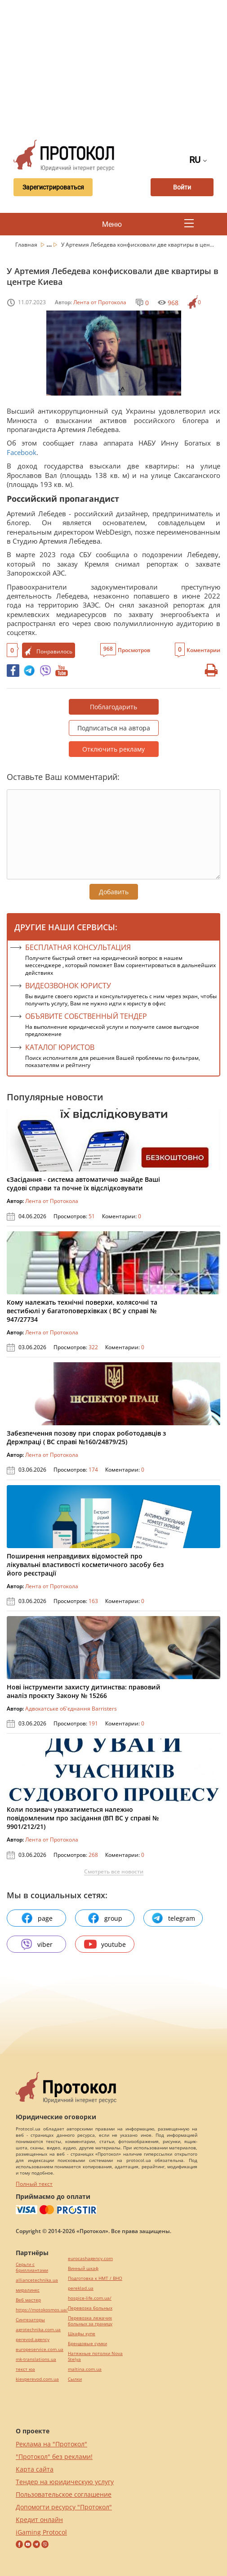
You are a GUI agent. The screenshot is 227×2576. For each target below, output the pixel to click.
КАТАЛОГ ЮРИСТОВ (59, 1047)
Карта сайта (34, 2469)
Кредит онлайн (39, 2519)
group (104, 1918)
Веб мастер (28, 2300)
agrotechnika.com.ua (38, 2330)
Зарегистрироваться (53, 187)
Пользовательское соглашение (63, 2494)
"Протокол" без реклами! (54, 2456)
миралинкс (28, 2290)
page (37, 1918)
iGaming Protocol (41, 2532)
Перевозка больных (90, 2308)
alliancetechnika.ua (37, 2280)
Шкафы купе (81, 2334)
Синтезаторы (30, 2320)
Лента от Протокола (99, 302)
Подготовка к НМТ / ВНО (95, 2278)
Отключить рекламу (113, 749)
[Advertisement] (117, 68)
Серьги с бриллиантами (32, 2267)
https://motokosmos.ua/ (42, 2310)
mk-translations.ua (36, 2359)
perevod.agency (32, 2339)
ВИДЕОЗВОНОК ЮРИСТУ (68, 986)
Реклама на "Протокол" (51, 2444)
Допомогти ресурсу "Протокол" (64, 2507)
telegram (173, 1918)
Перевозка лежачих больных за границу (90, 2321)
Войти (182, 187)
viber (36, 1944)
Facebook (21, 452)
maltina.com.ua (85, 2369)
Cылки (75, 2379)
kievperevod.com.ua (37, 2379)
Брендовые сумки (87, 2343)
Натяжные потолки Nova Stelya (95, 2356)
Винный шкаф (83, 2268)
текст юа (25, 2369)
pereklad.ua (80, 2288)
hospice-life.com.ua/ (89, 2298)
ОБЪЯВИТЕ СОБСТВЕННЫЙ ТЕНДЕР (86, 1016)
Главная (27, 244)
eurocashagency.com (90, 2258)
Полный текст (34, 2184)
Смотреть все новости (113, 1871)
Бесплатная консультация (78, 947)
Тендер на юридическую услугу (65, 2481)
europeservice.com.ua (39, 2349)
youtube (105, 1944)
